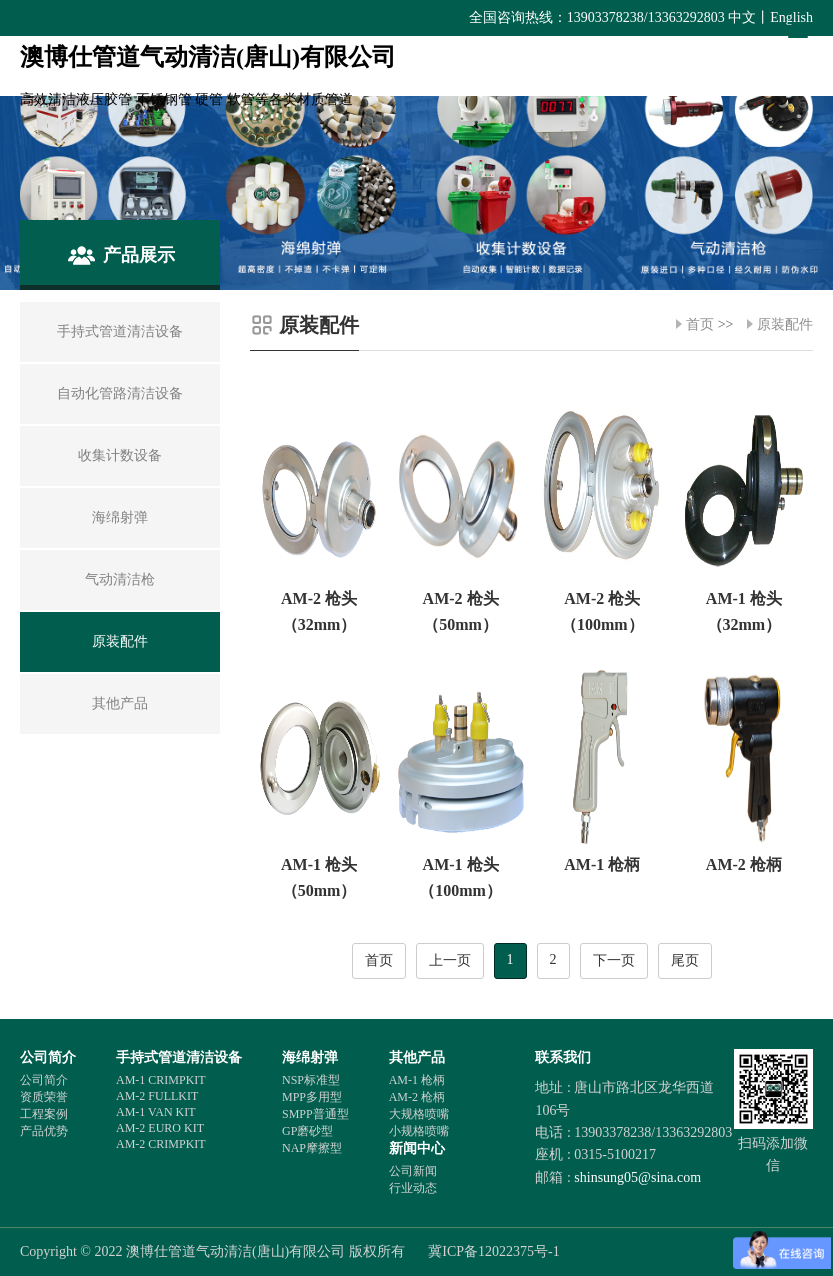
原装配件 (785, 324)
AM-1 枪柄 (417, 1080)
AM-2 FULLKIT (157, 1096)
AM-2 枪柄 (417, 1097)
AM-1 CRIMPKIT (161, 1080)
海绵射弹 (310, 1057)
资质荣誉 (44, 1097)
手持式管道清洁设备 (179, 1057)
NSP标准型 (311, 1080)
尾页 (685, 960)
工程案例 (44, 1114)
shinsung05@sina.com (637, 1177)
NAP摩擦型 (312, 1148)
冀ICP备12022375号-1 (493, 1251)
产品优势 (44, 1131)
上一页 (450, 960)
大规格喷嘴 (419, 1114)
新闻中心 (417, 1148)
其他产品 (417, 1057)
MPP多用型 (312, 1097)
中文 (742, 17)
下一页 (614, 960)
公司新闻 (413, 1171)
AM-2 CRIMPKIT (161, 1144)
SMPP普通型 (315, 1114)
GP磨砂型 (307, 1131)
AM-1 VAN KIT (156, 1112)
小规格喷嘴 (419, 1131)
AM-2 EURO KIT (160, 1128)
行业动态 (413, 1188)
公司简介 (48, 1057)
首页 (700, 324)
